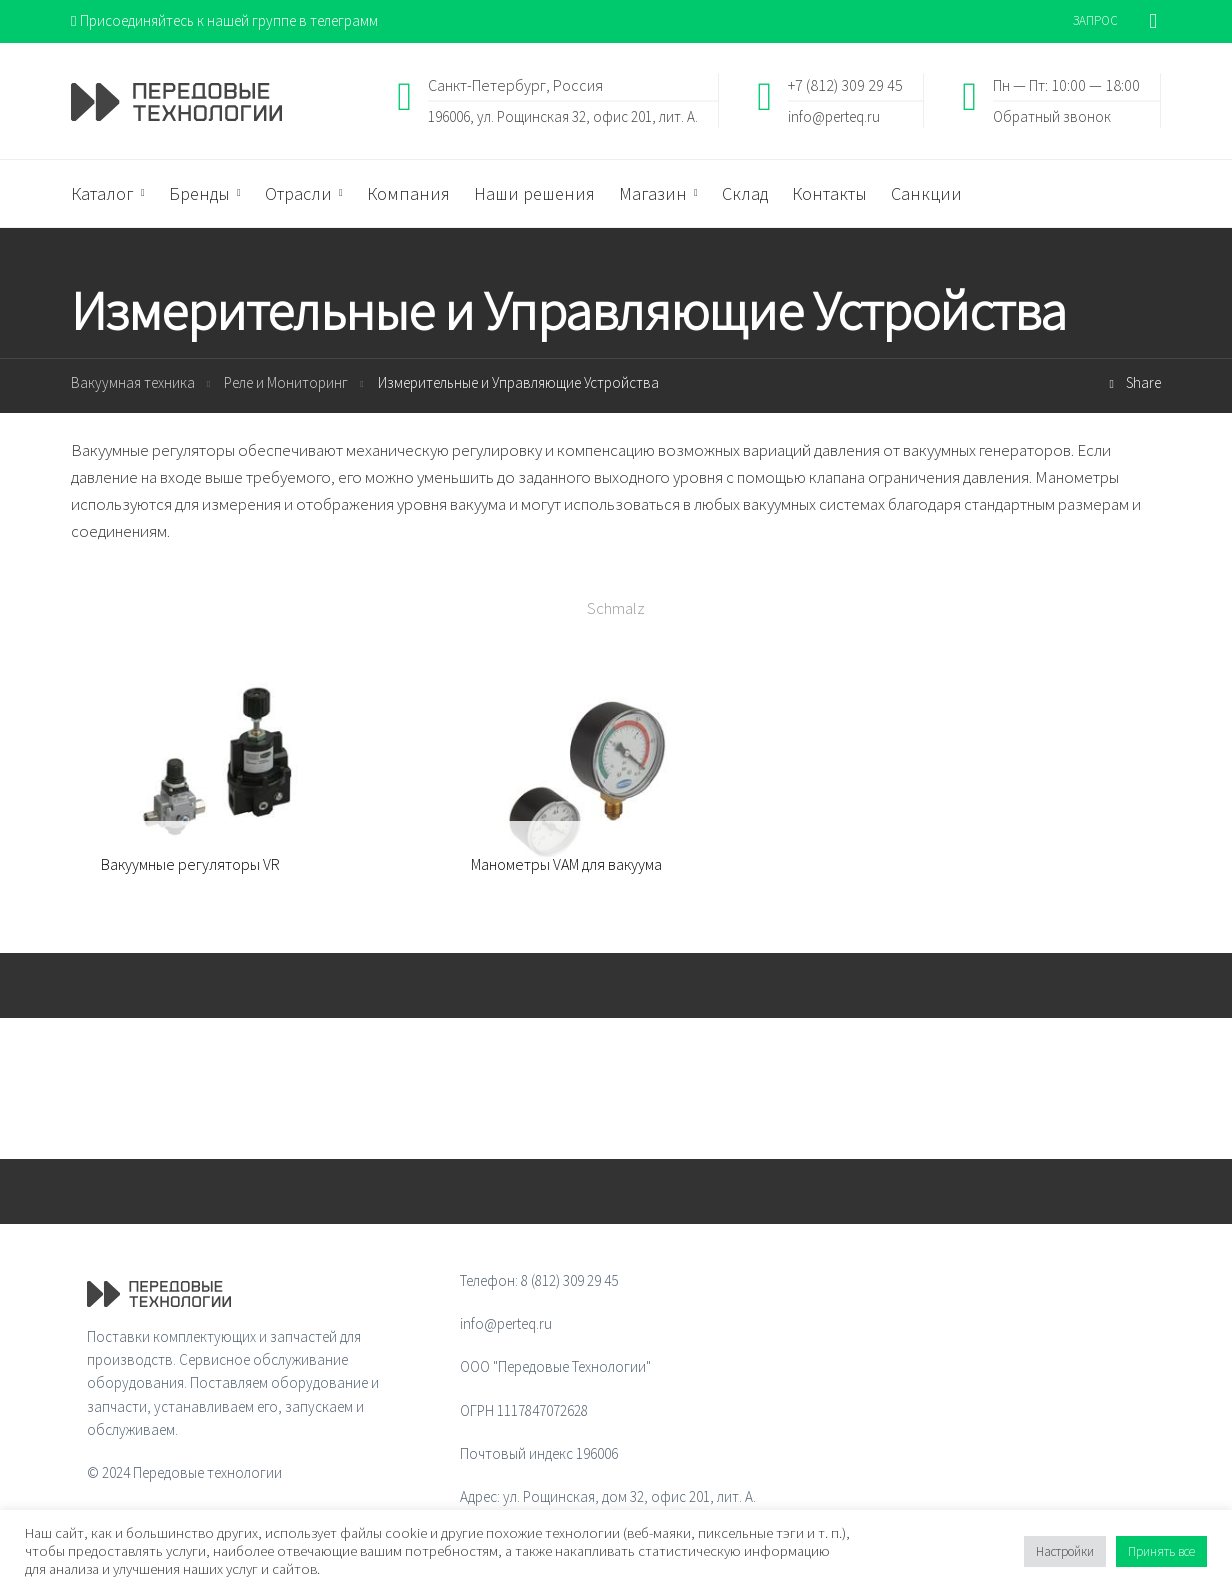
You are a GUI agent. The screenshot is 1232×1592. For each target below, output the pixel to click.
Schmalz (616, 608)
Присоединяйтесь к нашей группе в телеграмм (224, 20)
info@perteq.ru (834, 115)
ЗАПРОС (1095, 20)
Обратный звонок (1052, 115)
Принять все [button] (1161, 1551)
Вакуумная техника (133, 382)
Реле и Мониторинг (286, 382)
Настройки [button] (1065, 1551)
